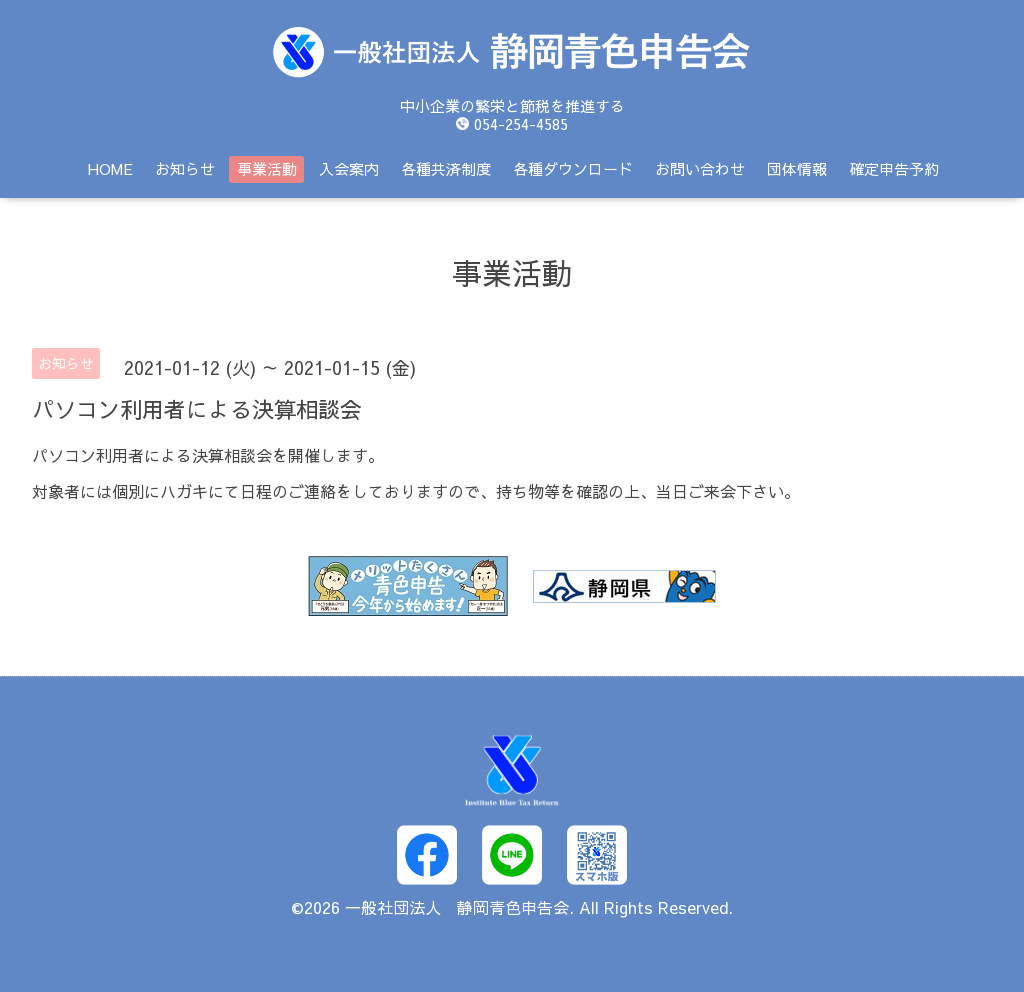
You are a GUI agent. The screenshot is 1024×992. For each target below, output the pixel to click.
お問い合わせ (700, 168)
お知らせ (185, 168)
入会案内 (349, 168)
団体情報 (797, 168)
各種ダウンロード (573, 168)
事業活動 (267, 168)
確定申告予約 (894, 168)
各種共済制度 (446, 168)
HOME (110, 168)
